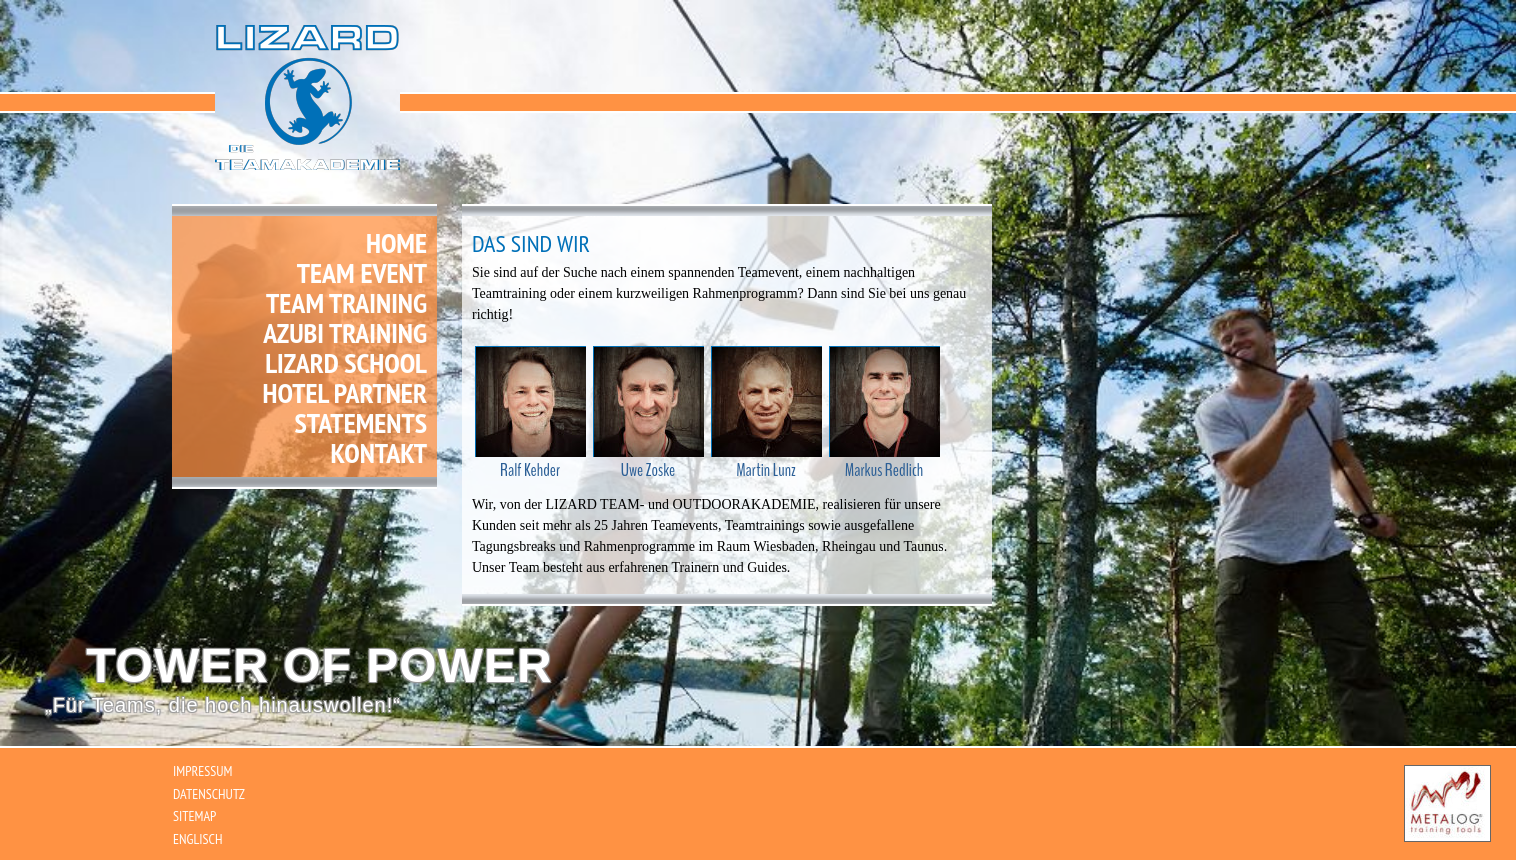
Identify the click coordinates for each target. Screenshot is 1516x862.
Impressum (202, 771)
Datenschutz (209, 794)
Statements (360, 423)
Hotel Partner (345, 393)
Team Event (362, 273)
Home (396, 241)
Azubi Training (345, 333)
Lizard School (346, 363)
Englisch (197, 839)
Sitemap (194, 816)
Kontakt (379, 453)
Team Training (346, 303)
